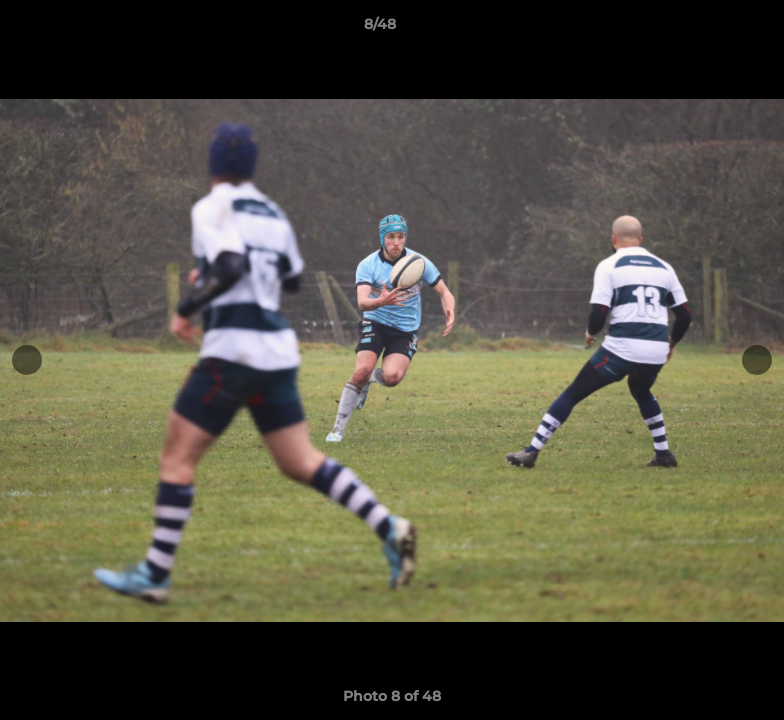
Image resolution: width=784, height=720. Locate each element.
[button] (700, 29)
